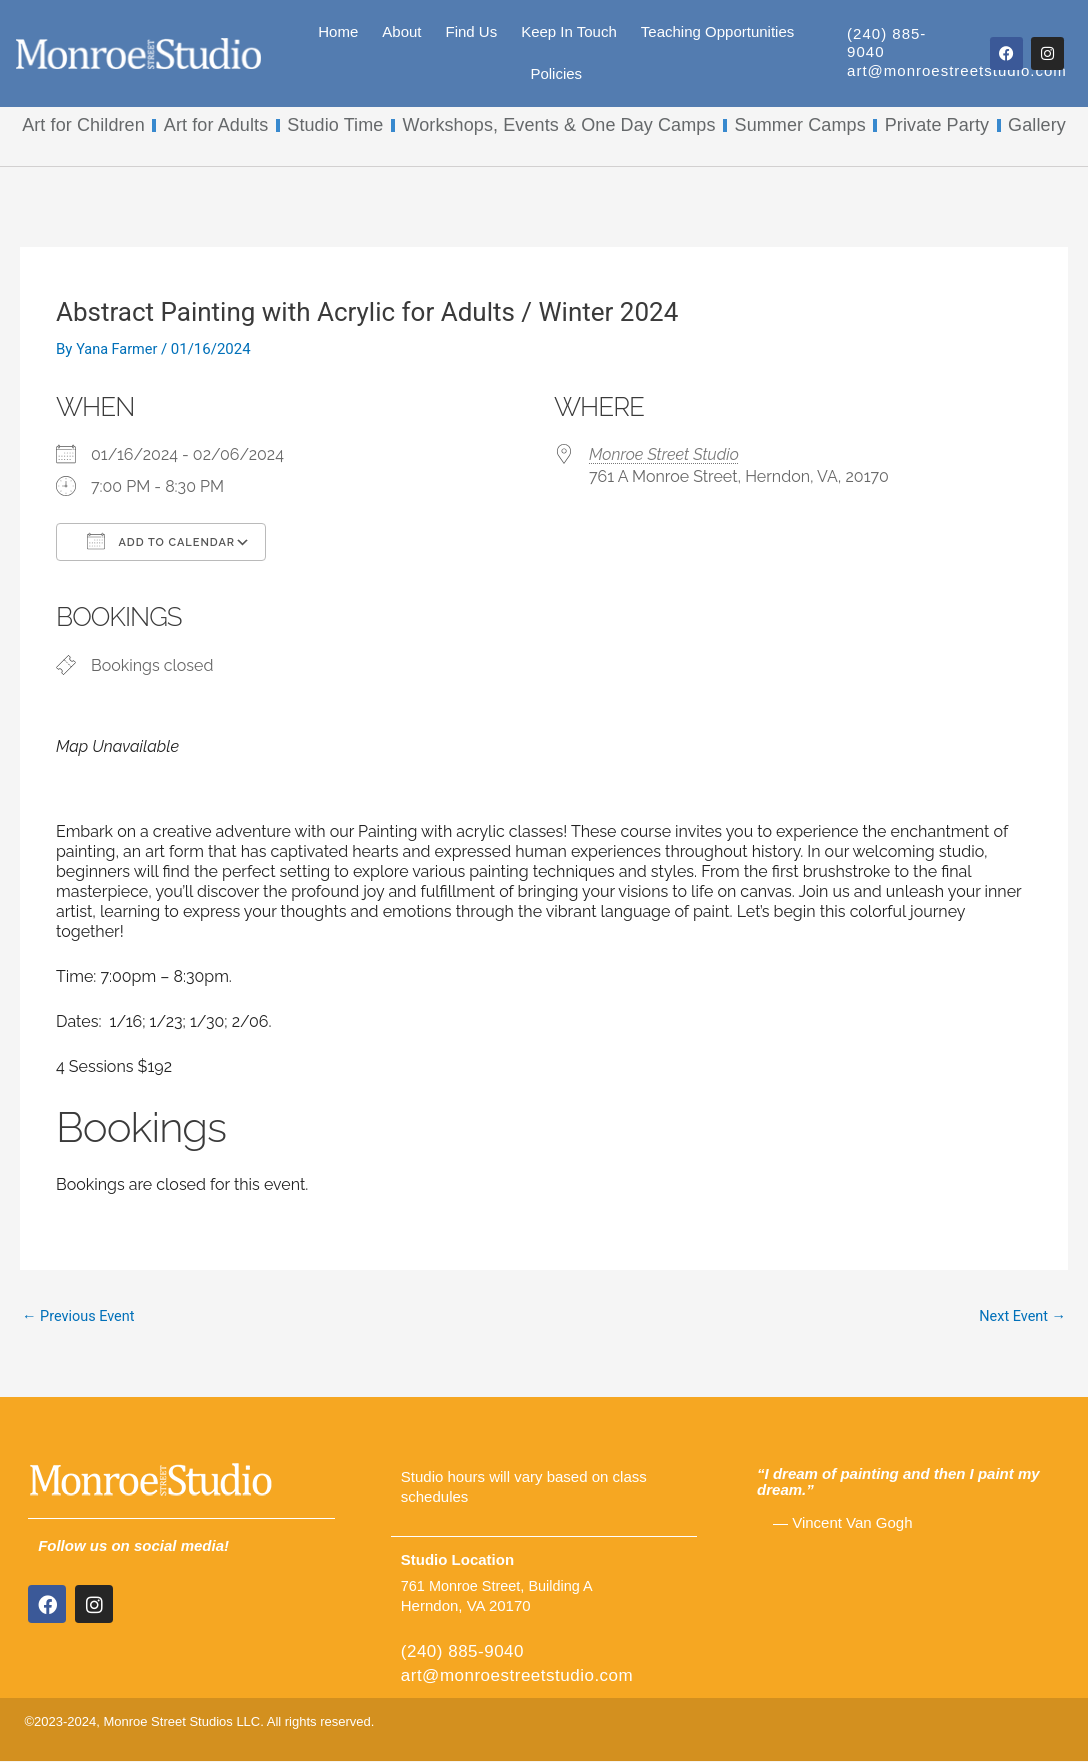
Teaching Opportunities (717, 31)
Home (338, 31)
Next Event (1021, 1317)
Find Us (471, 31)
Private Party (937, 125)
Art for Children (83, 125)
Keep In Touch (569, 31)
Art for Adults (216, 125)
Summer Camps (800, 125)
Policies (556, 73)
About (401, 31)
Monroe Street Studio (664, 454)
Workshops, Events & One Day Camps (558, 125)
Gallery (1037, 125)
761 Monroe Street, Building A (500, 1586)
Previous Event (80, 1317)
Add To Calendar (161, 541)
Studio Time (335, 125)
